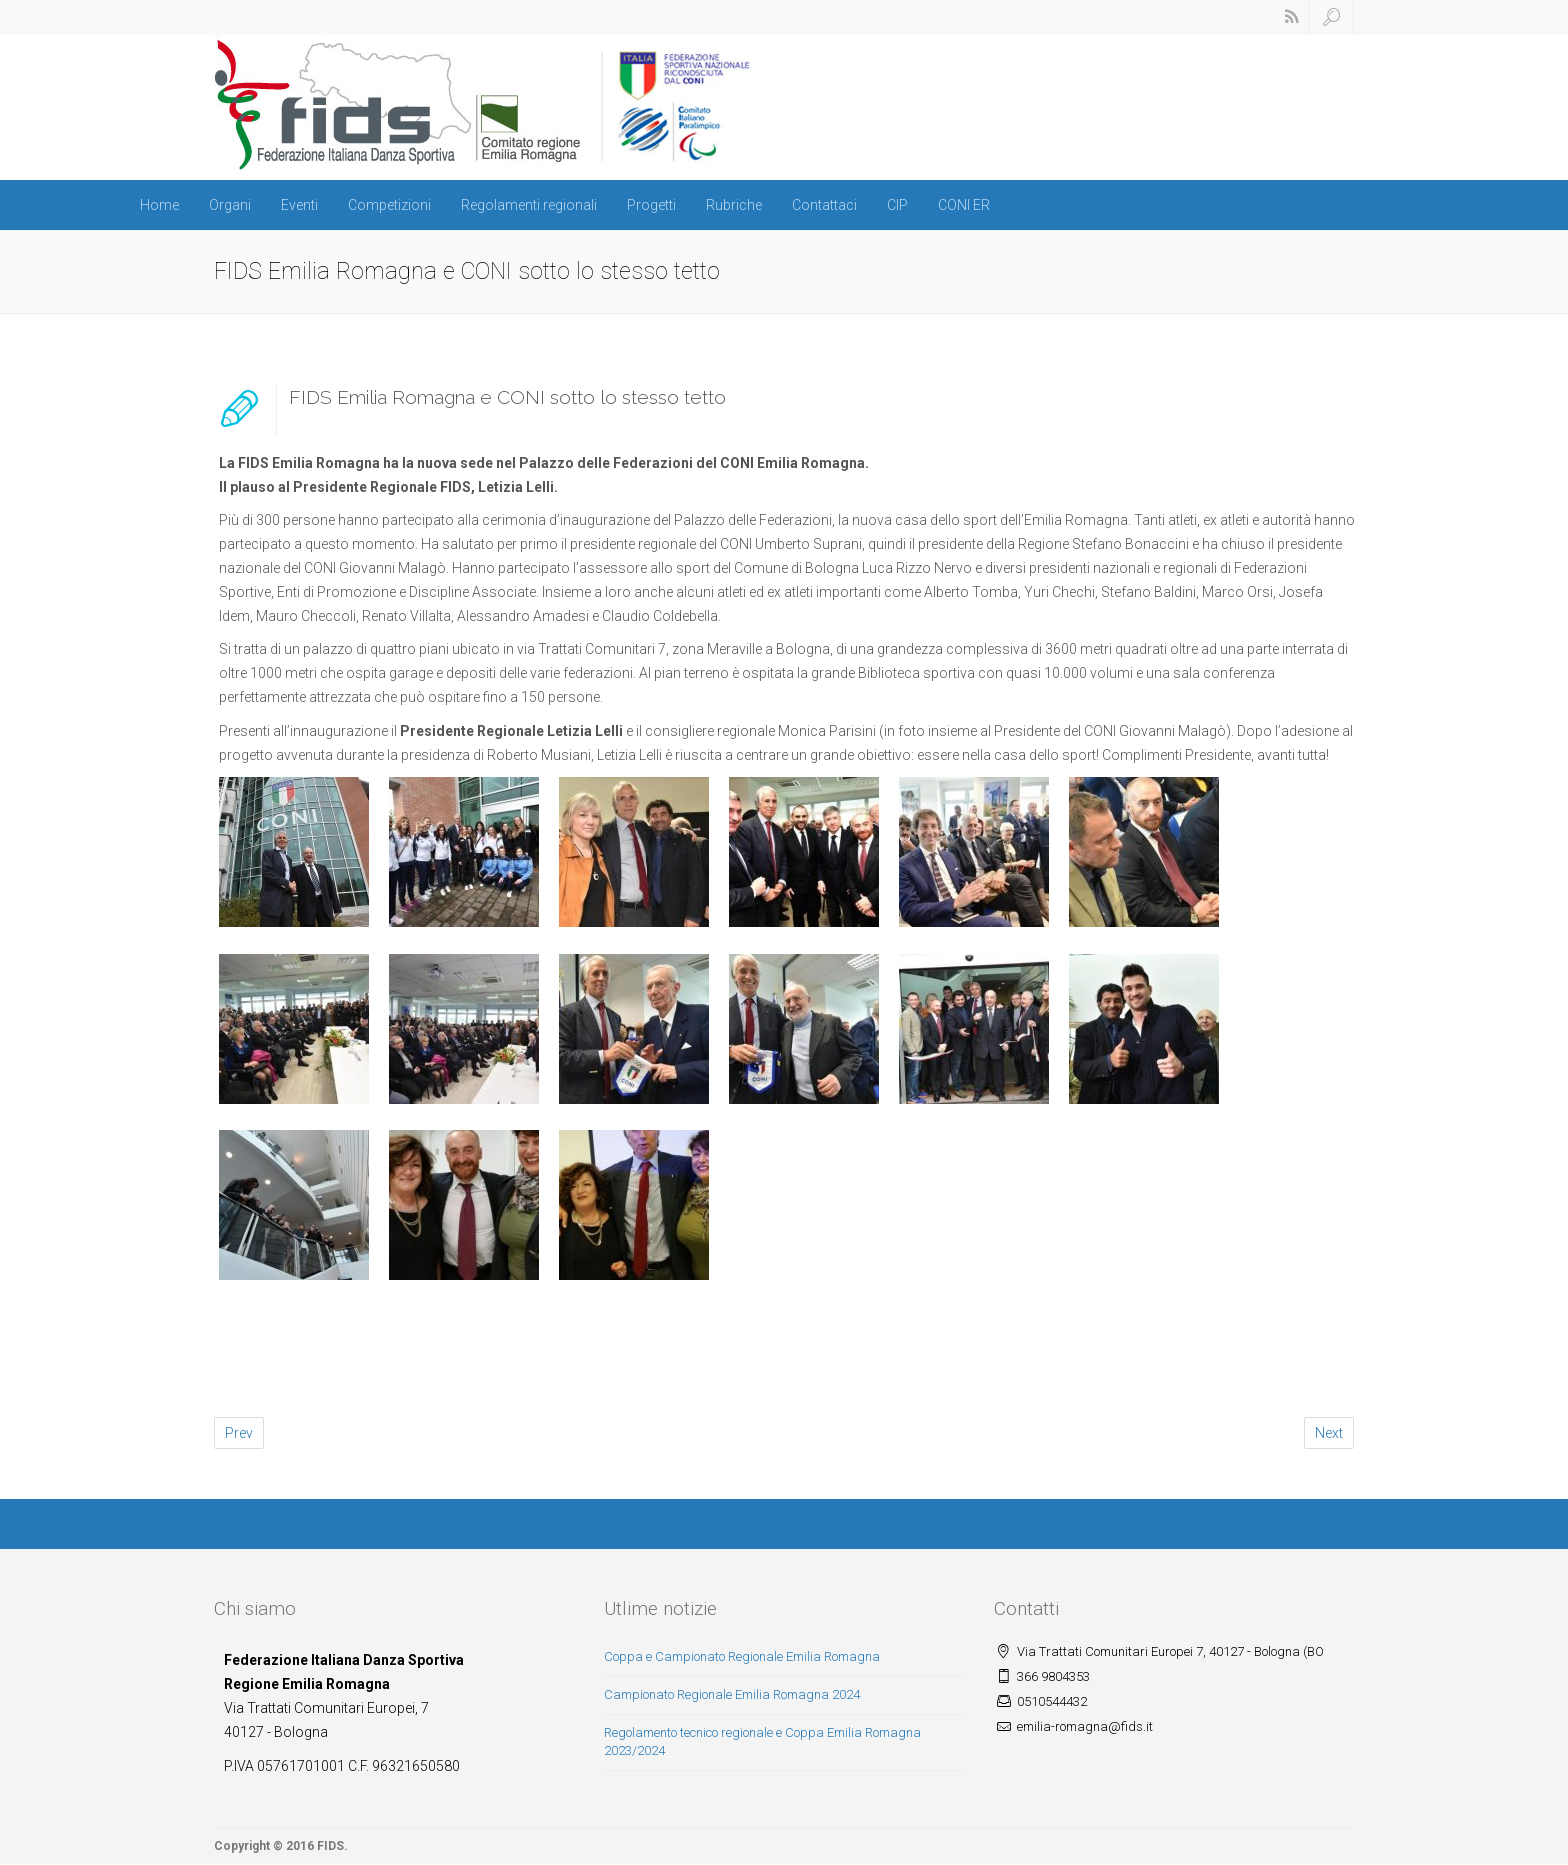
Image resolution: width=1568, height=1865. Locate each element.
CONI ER (964, 205)
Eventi (299, 205)
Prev (239, 1433)
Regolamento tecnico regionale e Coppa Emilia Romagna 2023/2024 (762, 1742)
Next (1329, 1433)
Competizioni (389, 205)
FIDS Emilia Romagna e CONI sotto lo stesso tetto (507, 397)
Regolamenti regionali (529, 205)
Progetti (651, 205)
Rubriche (734, 205)
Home (159, 205)
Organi (230, 205)
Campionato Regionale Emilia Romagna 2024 (732, 1694)
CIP (897, 205)
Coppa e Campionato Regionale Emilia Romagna (742, 1656)
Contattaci (824, 205)
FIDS (330, 1846)
